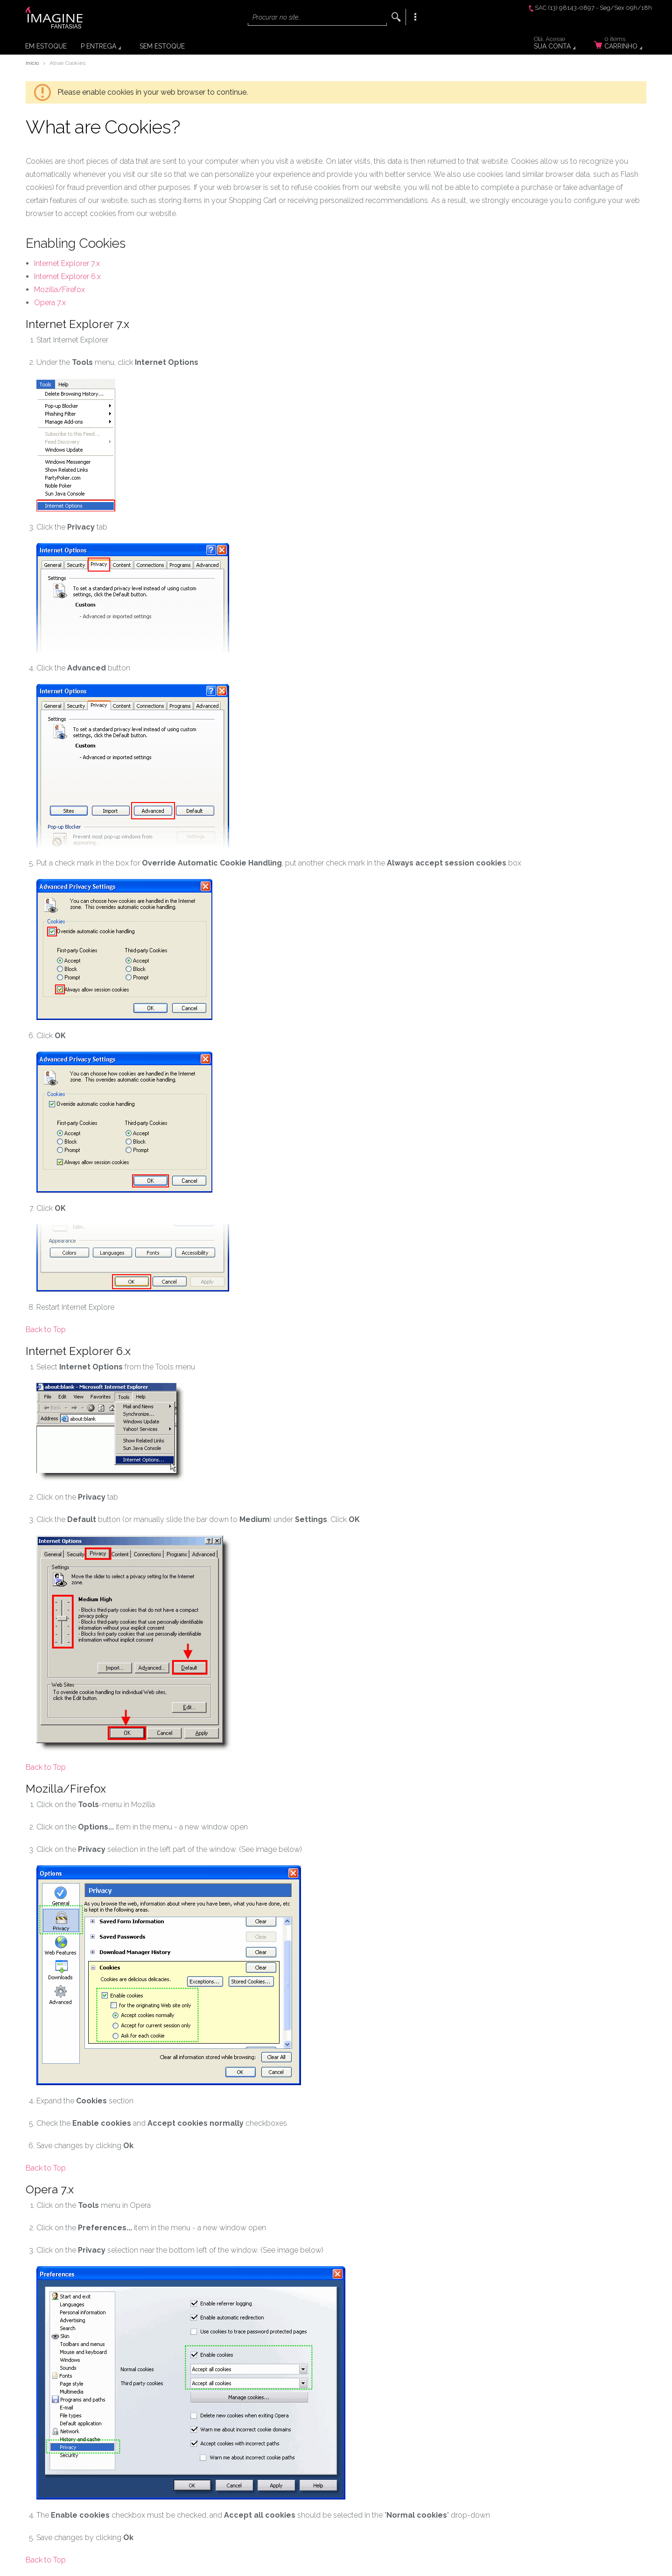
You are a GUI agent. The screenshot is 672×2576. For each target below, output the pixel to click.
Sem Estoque (162, 46)
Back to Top (46, 1329)
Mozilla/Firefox (59, 289)
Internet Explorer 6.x (67, 276)
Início (32, 63)
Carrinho (624, 44)
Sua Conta (560, 44)
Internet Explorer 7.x (67, 263)
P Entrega (98, 46)
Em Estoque (46, 46)
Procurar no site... (276, 17)
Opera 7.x (50, 302)
